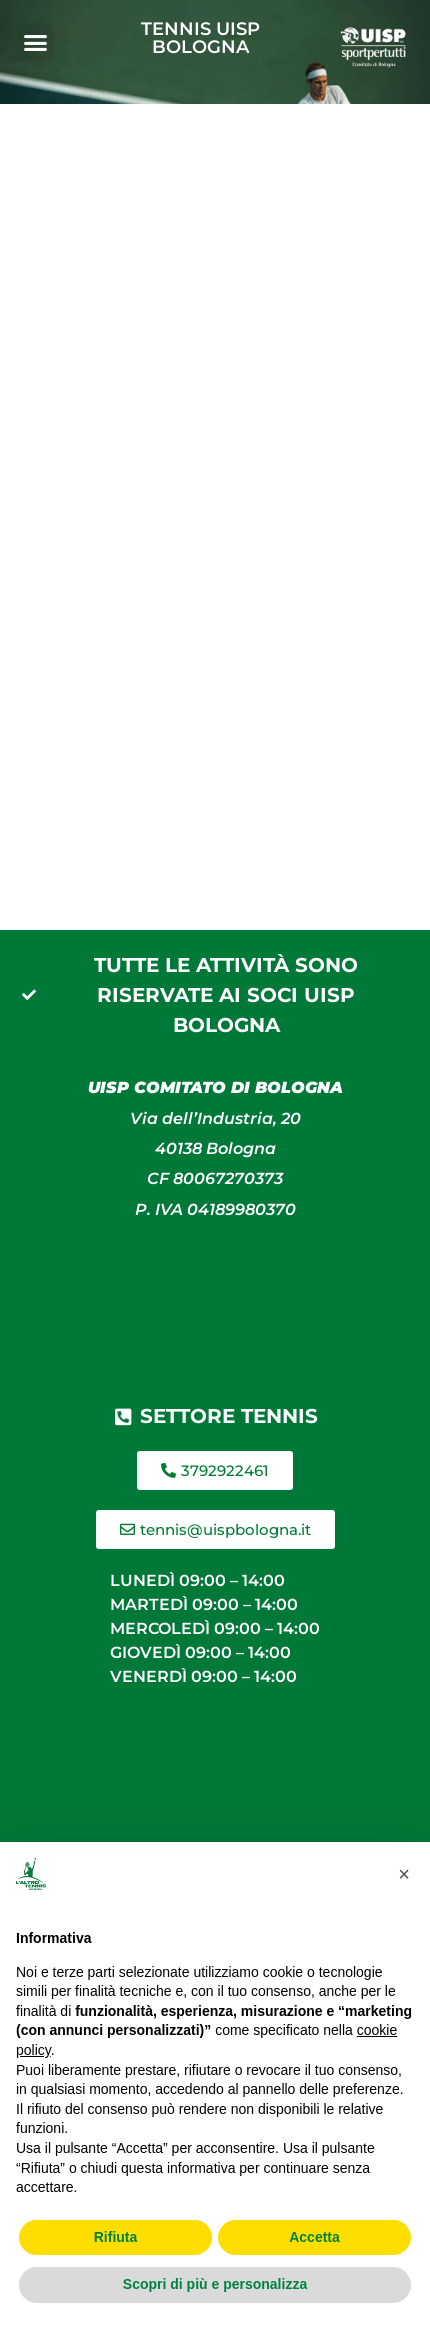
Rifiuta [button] (116, 2237)
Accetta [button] (314, 2237)
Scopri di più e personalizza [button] (215, 2284)
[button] (36, 42)
